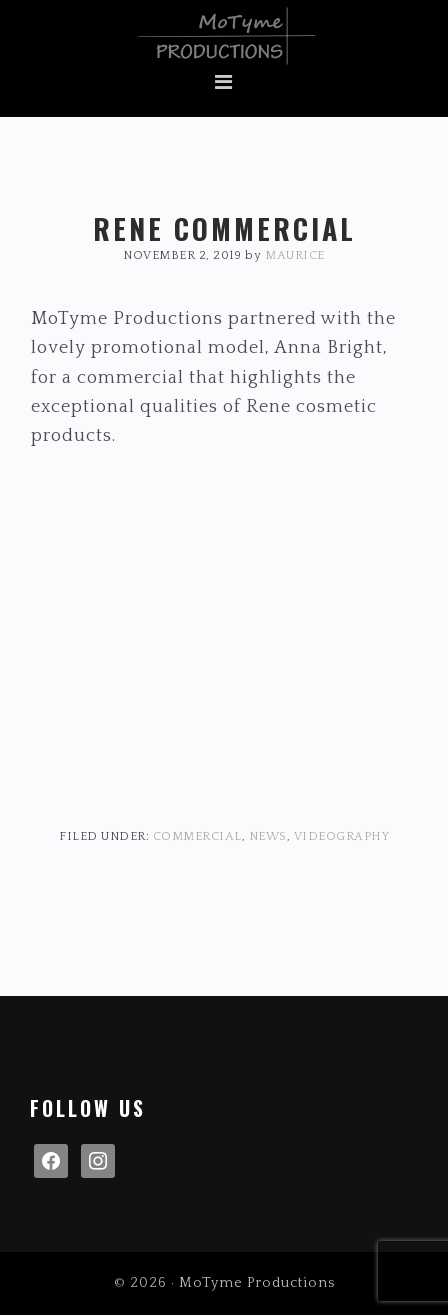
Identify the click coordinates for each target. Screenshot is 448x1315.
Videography (342, 836)
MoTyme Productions (224, 36)
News (268, 836)
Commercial (197, 836)
